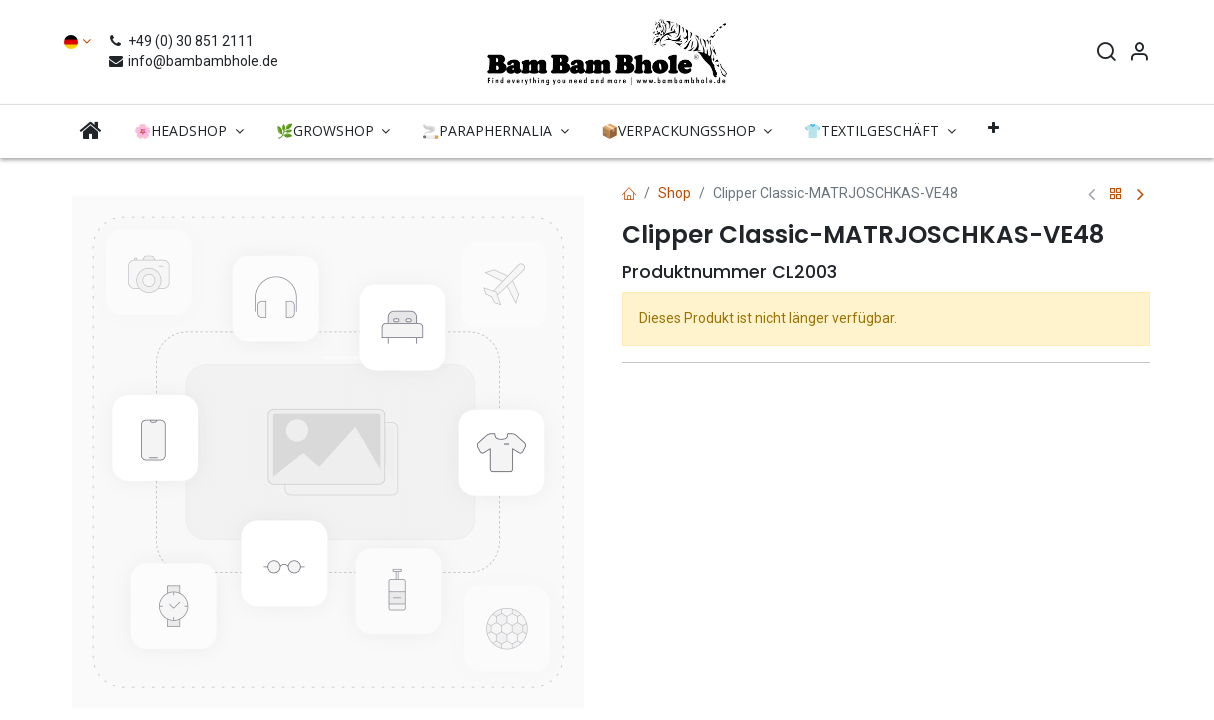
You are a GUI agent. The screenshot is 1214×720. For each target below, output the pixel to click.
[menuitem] (91, 130)
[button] (993, 128)
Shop (674, 193)
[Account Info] (1139, 54)
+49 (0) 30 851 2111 (183, 41)
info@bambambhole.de (192, 61)
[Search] (1106, 54)
